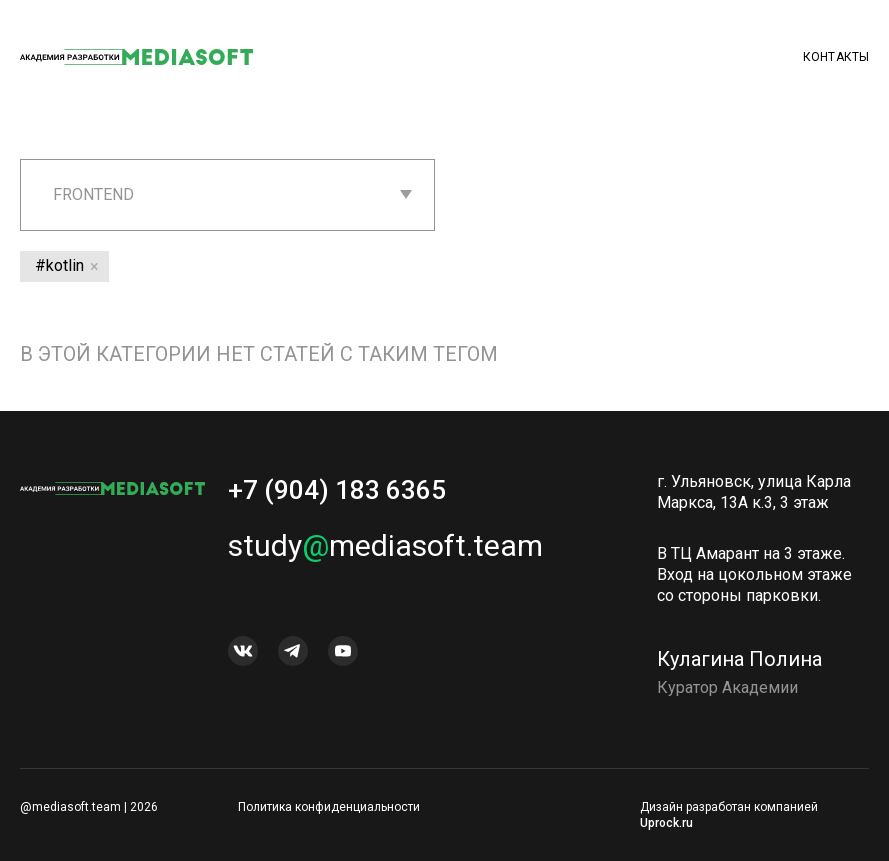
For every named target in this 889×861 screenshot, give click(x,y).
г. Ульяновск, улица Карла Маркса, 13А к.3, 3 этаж (754, 492)
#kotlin (59, 265)
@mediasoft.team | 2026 (89, 807)
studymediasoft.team (385, 545)
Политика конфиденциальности (329, 807)
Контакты (836, 57)
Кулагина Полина (739, 659)
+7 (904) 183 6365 (337, 490)
